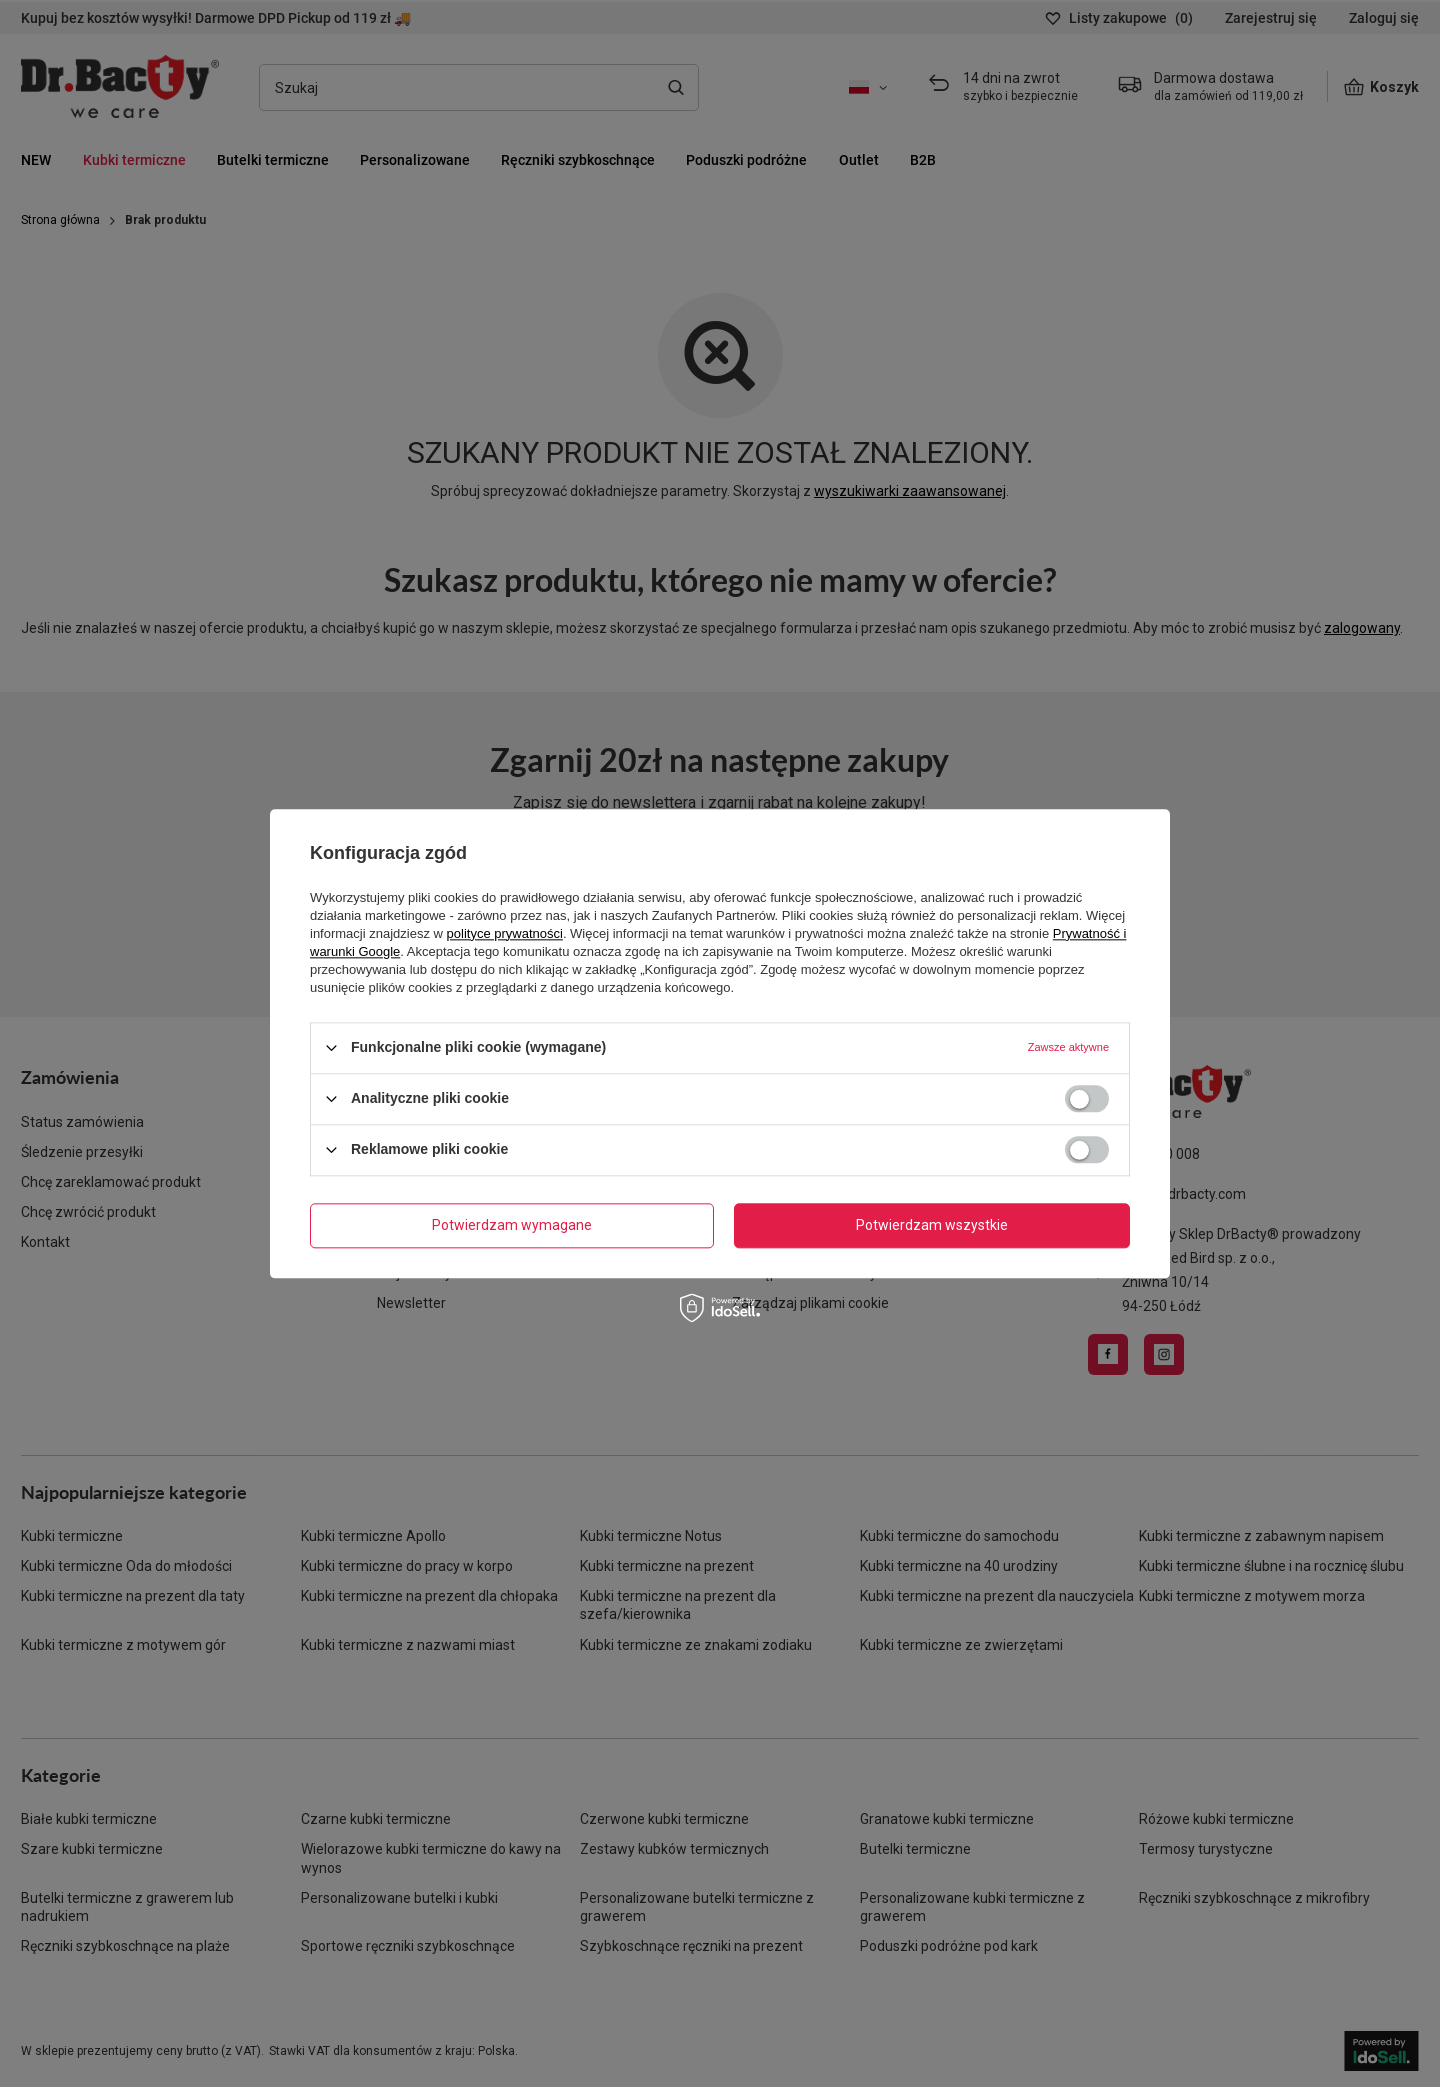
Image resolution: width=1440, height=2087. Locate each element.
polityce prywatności (505, 933)
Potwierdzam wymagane (512, 1225)
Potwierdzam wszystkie (932, 1225)
